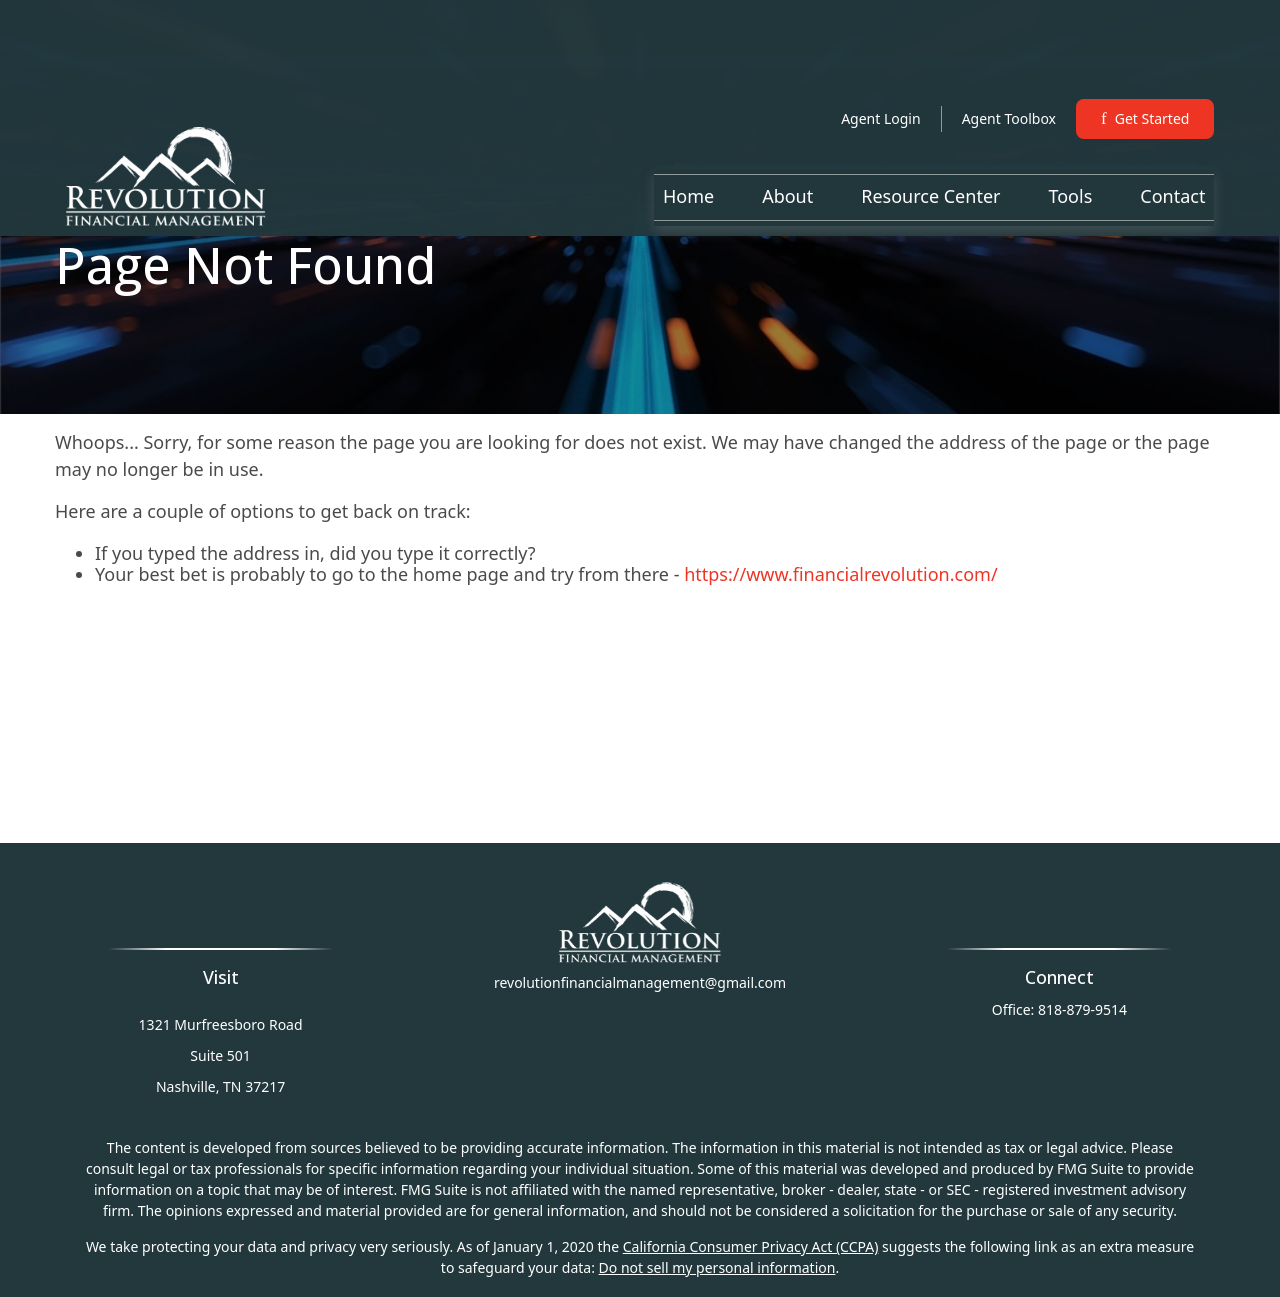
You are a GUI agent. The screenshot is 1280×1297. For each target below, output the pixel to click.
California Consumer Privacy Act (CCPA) (751, 1246)
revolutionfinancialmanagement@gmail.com (640, 982)
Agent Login (880, 59)
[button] (688, 136)
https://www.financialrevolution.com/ (841, 574)
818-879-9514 (1082, 1009)
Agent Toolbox (1009, 59)
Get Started (1145, 59)
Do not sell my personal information (717, 1267)
